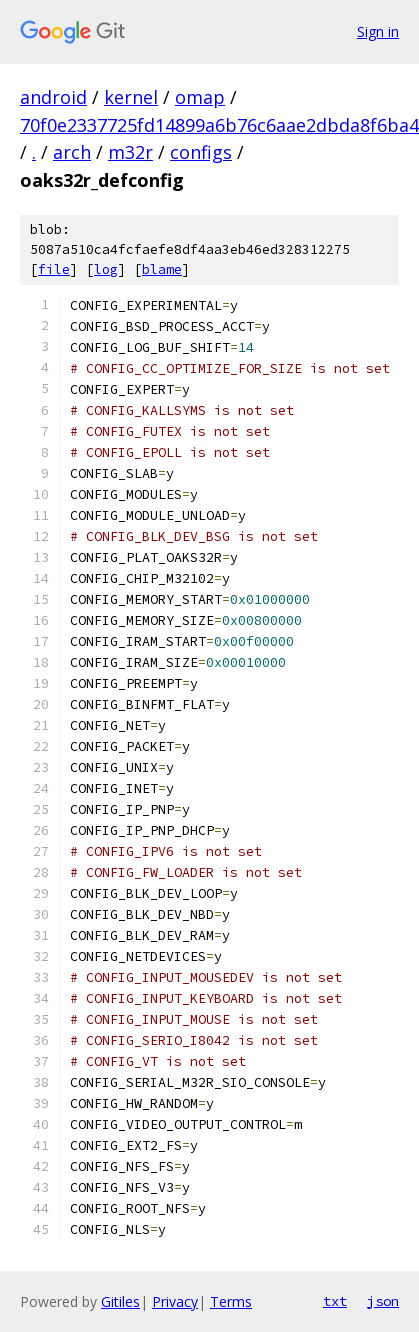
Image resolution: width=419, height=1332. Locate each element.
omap (200, 97)
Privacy (175, 1301)
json (383, 1301)
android (53, 97)
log (106, 269)
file (54, 269)
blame (162, 269)
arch (72, 152)
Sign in (378, 31)
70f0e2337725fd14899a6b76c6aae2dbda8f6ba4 (219, 125)
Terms (231, 1301)
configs (201, 152)
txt (335, 1301)
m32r (130, 152)
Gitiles (120, 1301)
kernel (131, 97)
